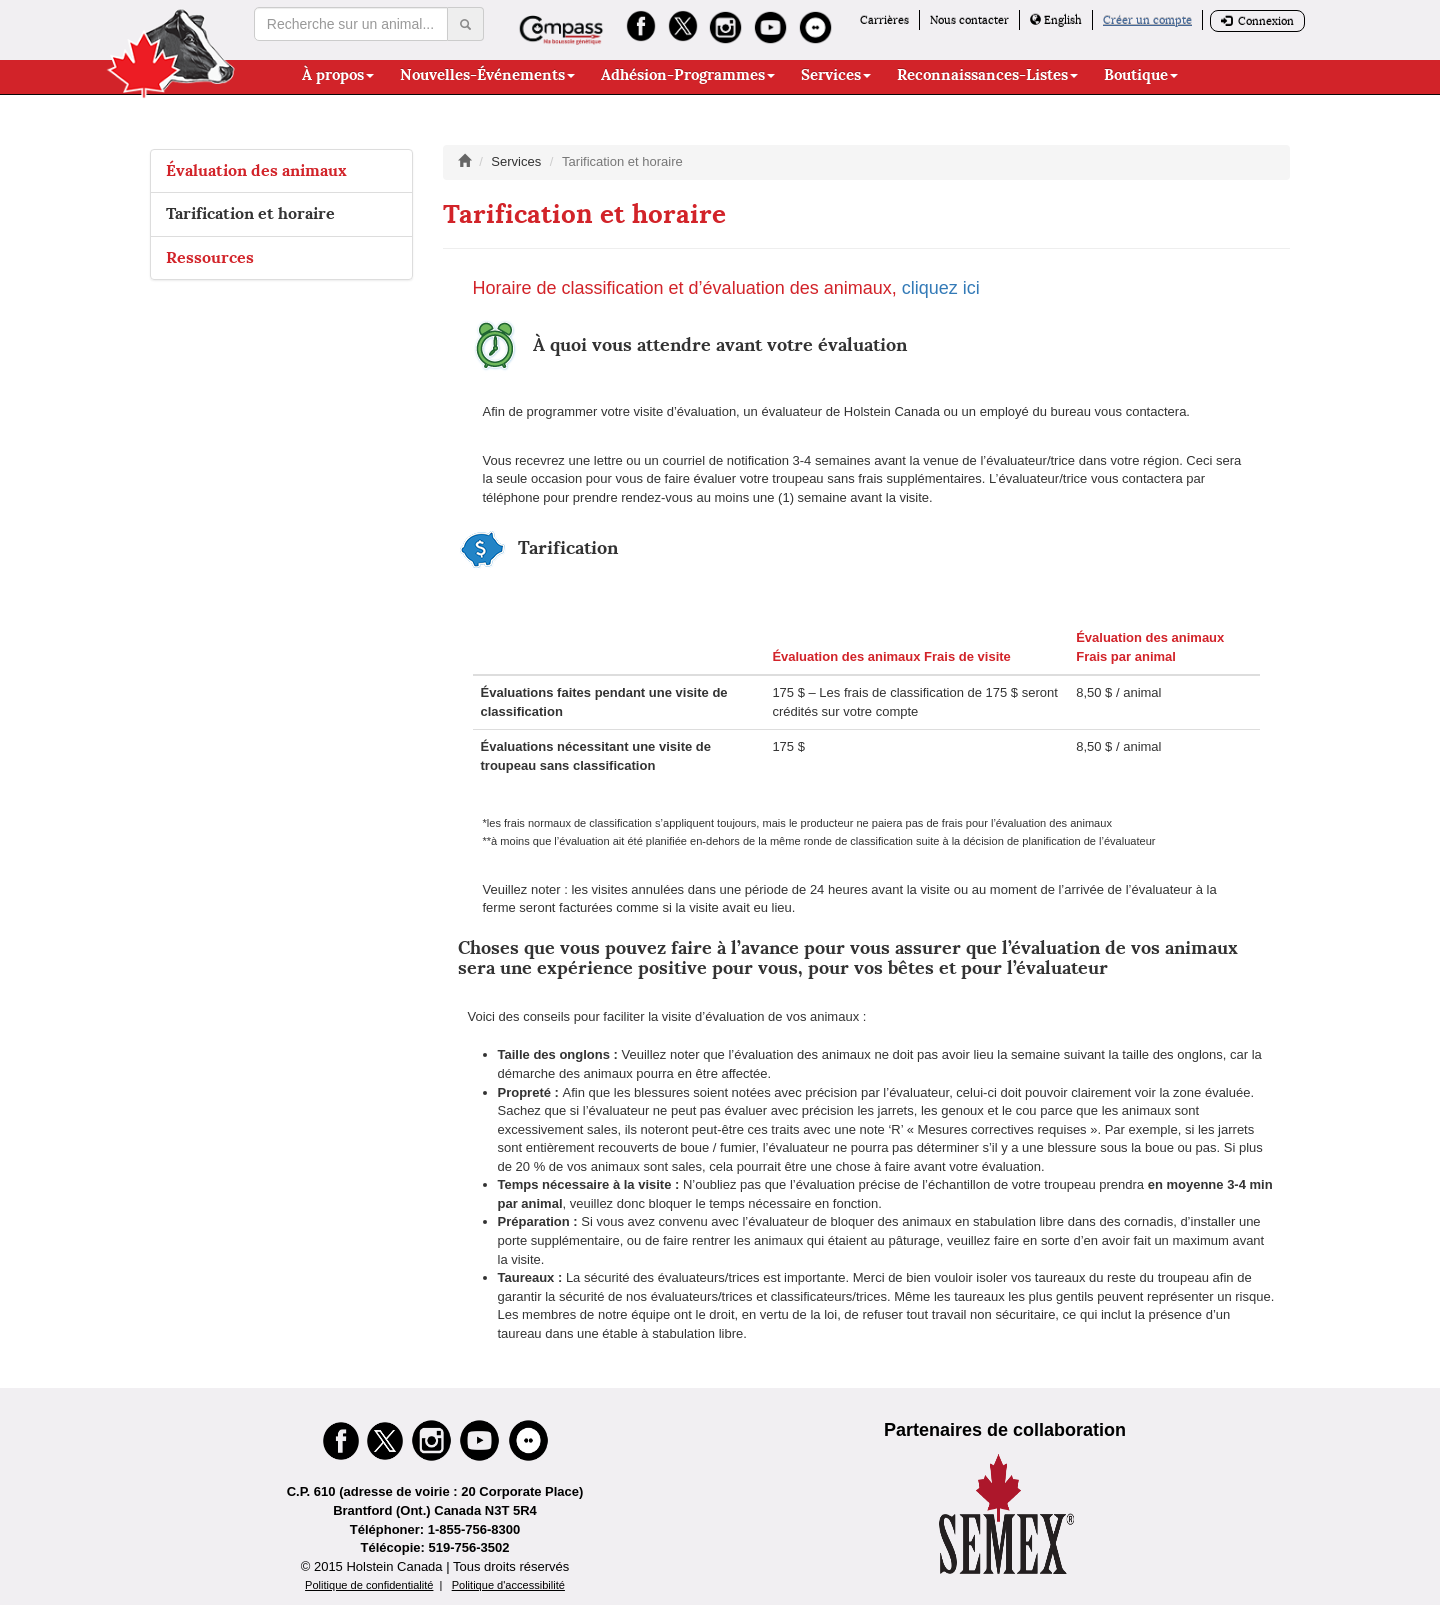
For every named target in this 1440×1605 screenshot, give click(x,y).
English (1056, 20)
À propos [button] (338, 75)
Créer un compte (1147, 20)
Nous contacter (969, 20)
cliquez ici (941, 288)
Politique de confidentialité (369, 1585)
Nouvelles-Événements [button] (487, 75)
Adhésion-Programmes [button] (688, 75)
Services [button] (836, 75)
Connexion (1257, 21)
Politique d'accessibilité (508, 1585)
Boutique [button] (1141, 75)
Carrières (884, 20)
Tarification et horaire (250, 213)
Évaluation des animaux (256, 170)
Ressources (210, 257)
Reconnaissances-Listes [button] (987, 75)
